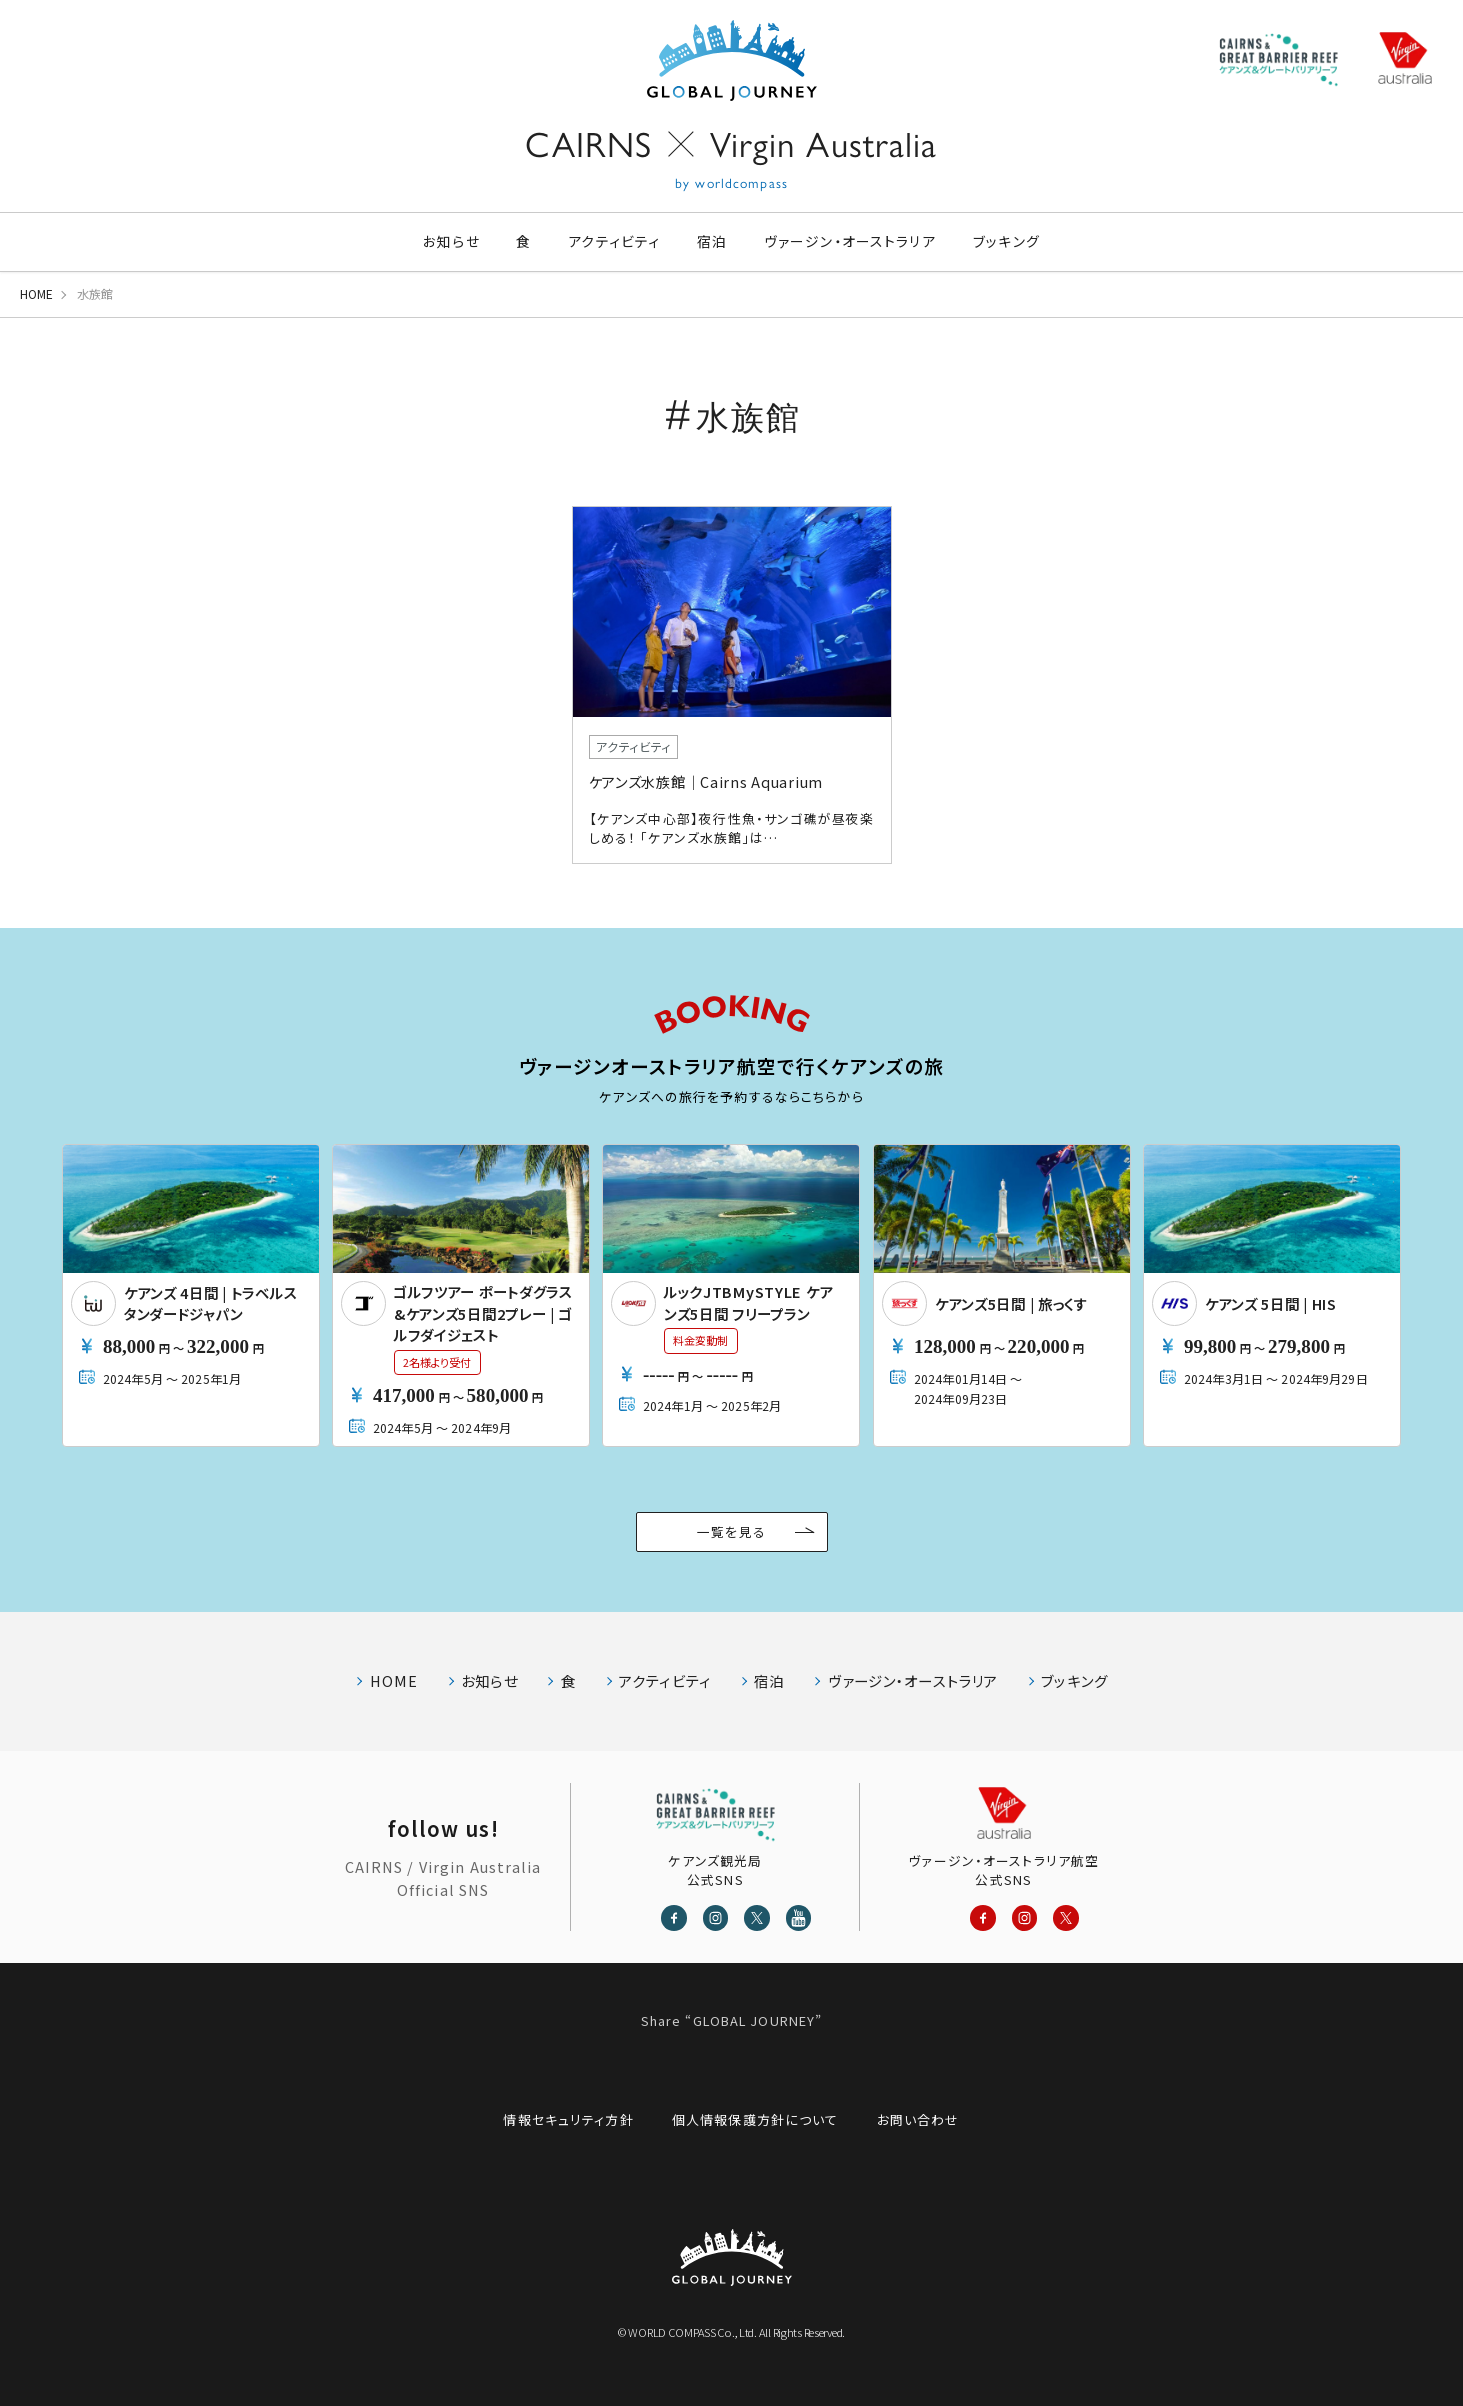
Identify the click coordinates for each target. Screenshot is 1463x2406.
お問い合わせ (918, 2119)
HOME (36, 293)
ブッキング (1006, 241)
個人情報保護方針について (755, 2119)
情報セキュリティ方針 (568, 2119)
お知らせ (451, 241)
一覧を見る (731, 1531)
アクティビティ (614, 241)
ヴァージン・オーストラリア (850, 241)
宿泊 (712, 241)
